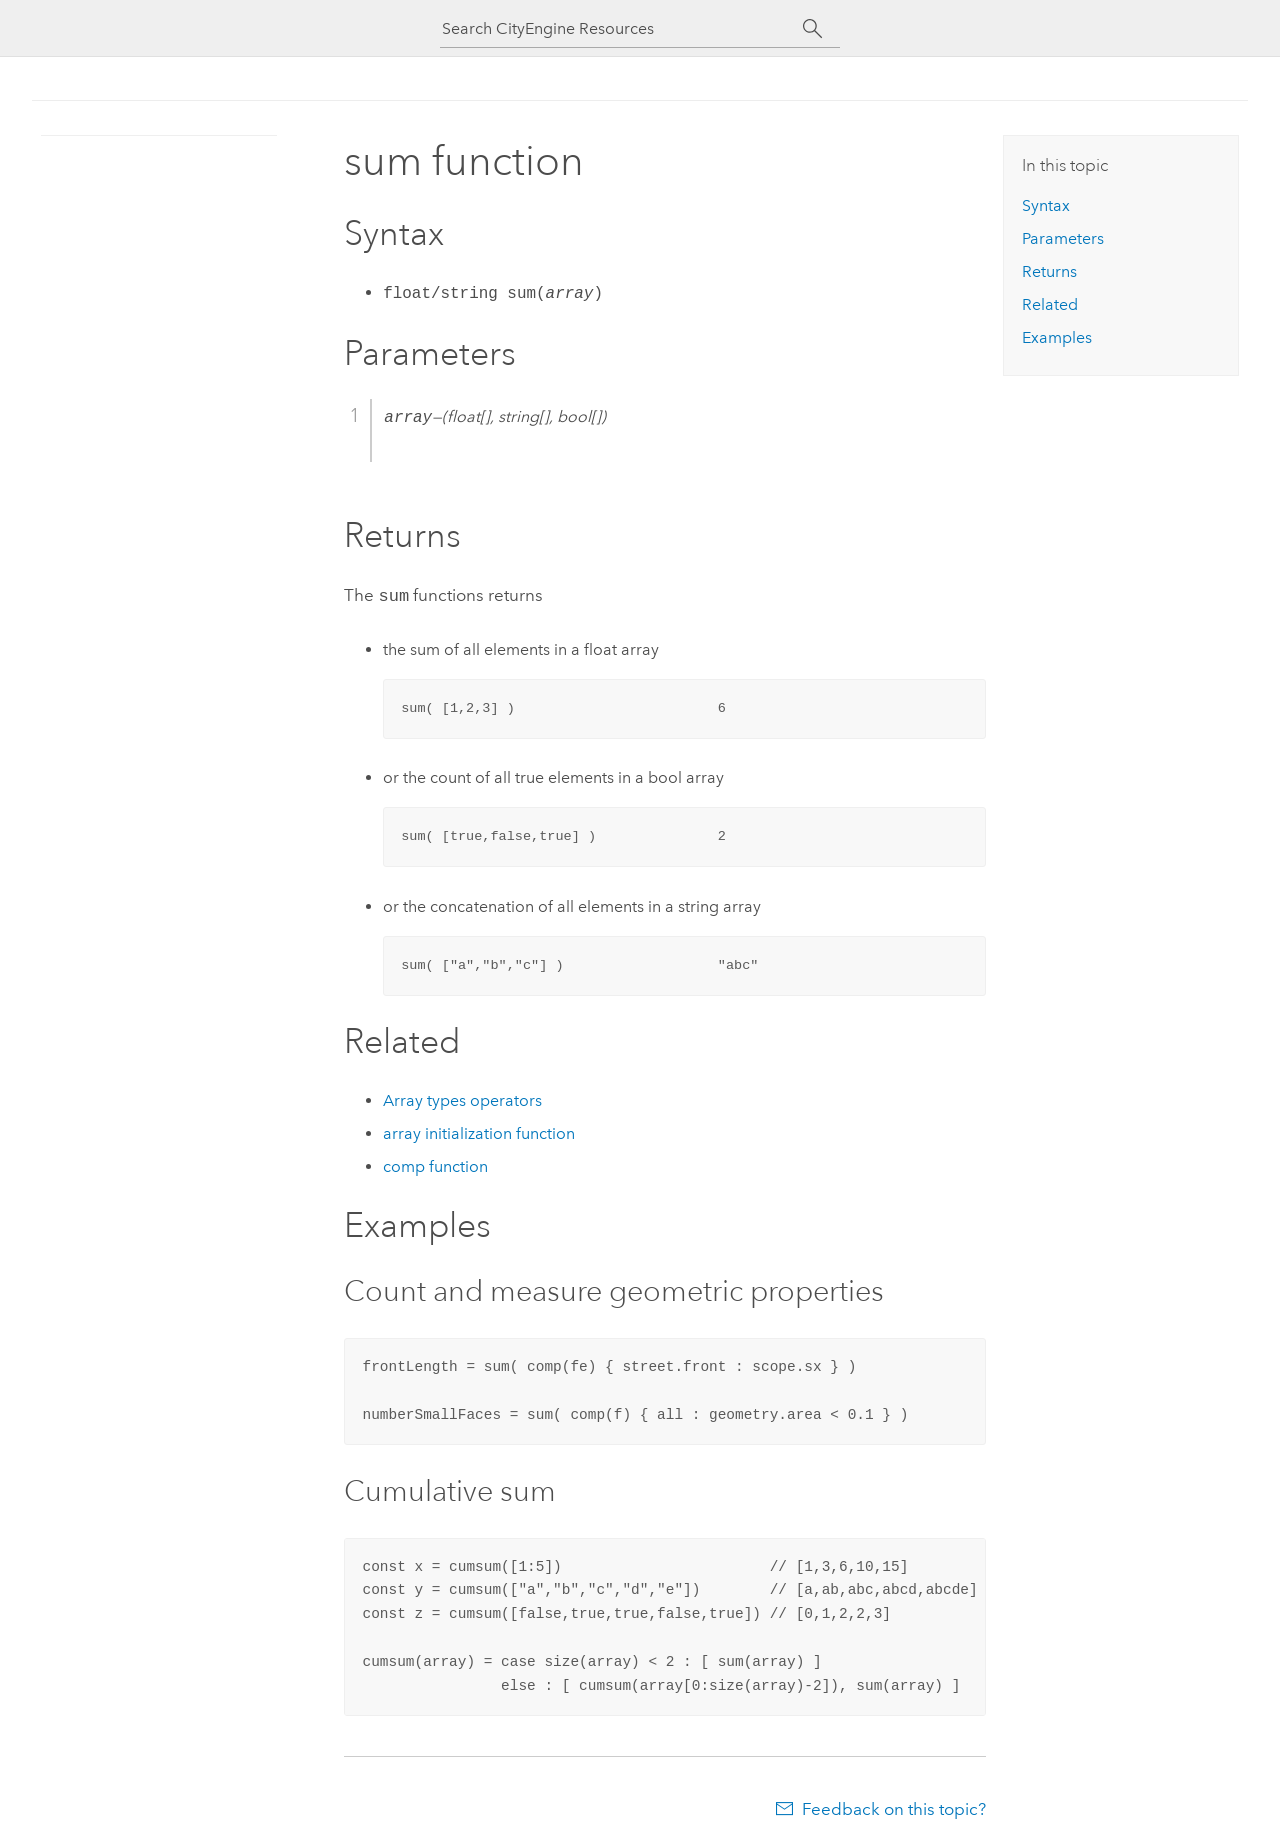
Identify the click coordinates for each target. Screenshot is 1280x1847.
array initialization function (479, 1131)
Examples (1057, 337)
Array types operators (462, 1098)
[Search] (812, 29)
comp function (435, 1164)
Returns (1049, 271)
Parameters (1063, 238)
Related (1050, 304)
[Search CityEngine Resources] (622, 28)
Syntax (1046, 205)
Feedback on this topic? (894, 1807)
